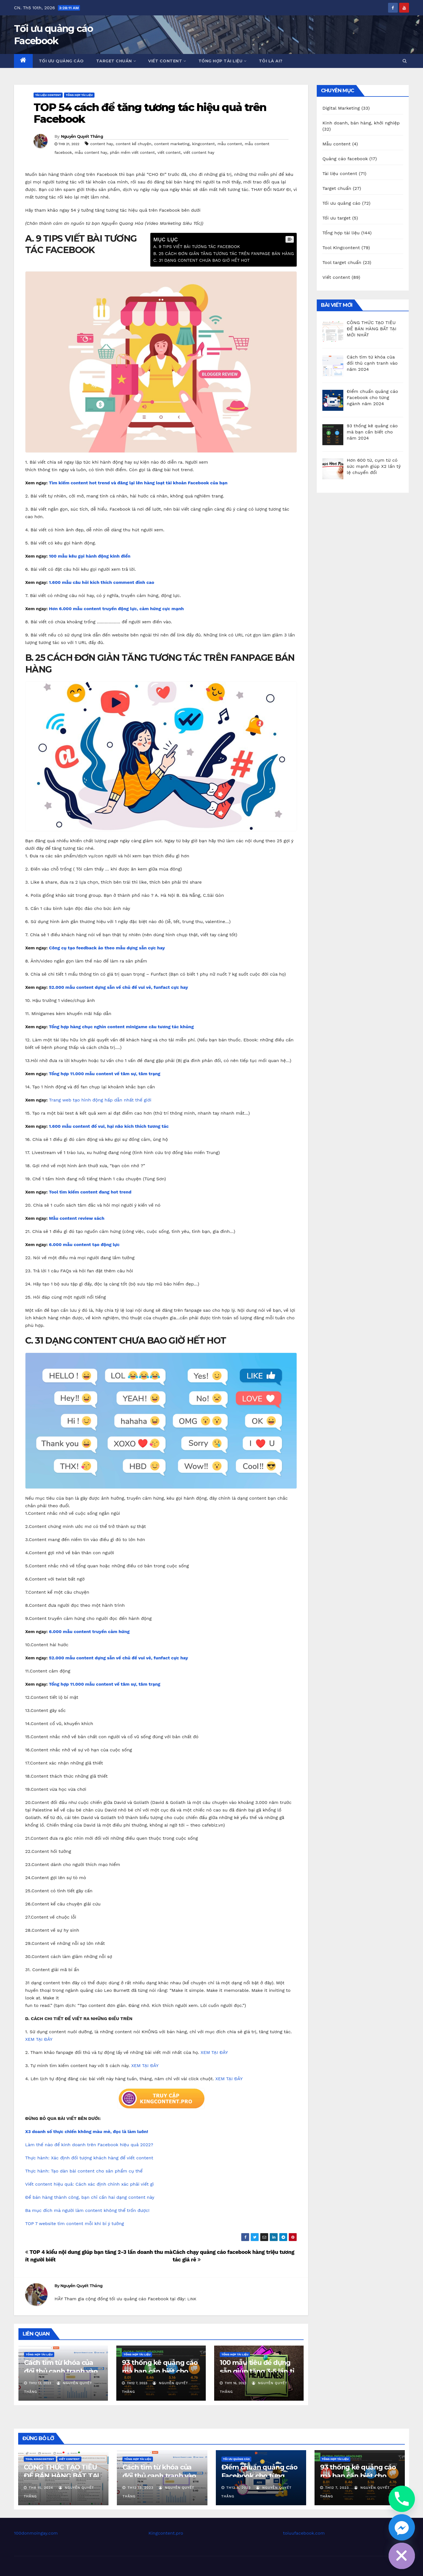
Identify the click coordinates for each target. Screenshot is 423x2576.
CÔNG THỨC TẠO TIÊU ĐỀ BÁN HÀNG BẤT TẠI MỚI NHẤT (61, 2475)
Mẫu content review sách (76, 1218)
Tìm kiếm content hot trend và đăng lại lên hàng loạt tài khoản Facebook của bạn (138, 482)
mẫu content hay (91, 152)
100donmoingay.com (36, 2533)
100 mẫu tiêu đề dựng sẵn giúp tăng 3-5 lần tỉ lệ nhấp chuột (257, 2371)
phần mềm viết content (132, 152)
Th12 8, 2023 (238, 2488)
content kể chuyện (134, 143)
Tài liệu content (48, 94)
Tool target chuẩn (341, 262)
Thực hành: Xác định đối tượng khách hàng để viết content (89, 2157)
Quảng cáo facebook (345, 158)
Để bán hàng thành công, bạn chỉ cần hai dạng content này (89, 2197)
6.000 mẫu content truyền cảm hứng (89, 1631)
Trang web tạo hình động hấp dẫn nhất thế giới (100, 1100)
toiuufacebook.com (304, 2533)
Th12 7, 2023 (337, 2488)
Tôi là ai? (271, 60)
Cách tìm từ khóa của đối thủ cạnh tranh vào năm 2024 (61, 2371)
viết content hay (198, 152)
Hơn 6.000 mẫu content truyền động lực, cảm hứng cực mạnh (116, 608)
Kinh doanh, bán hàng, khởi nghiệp (361, 123)
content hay (101, 143)
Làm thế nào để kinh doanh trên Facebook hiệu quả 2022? (89, 2144)
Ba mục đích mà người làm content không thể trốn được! (87, 2210)
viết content (169, 152)
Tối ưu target (336, 218)
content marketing (171, 143)
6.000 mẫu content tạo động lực (84, 1244)
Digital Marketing (341, 108)
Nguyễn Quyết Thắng (82, 136)
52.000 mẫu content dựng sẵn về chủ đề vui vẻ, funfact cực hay (118, 987)
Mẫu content (336, 144)
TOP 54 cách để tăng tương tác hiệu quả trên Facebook (150, 113)
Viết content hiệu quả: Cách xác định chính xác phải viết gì (89, 2184)
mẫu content (230, 143)
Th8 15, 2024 (41, 2488)
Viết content (167, 60)
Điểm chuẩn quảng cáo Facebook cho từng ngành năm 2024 (259, 2475)
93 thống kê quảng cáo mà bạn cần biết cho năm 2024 (160, 2371)
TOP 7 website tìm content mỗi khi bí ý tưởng (74, 2223)
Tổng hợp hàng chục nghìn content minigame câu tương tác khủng (121, 1026)
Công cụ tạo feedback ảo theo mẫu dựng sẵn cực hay (107, 947)
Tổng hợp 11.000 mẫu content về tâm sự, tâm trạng (104, 1073)
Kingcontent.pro (165, 2533)
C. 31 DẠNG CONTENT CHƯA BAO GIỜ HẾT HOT (201, 260)
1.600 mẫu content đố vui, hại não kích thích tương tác (109, 1126)
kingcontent (203, 143)
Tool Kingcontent (341, 247)
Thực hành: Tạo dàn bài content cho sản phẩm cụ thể (84, 2171)
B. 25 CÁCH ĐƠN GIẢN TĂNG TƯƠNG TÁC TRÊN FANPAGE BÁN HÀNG (223, 253)
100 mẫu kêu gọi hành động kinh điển (90, 556)
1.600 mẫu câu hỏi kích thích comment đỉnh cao (101, 582)
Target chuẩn (116, 60)
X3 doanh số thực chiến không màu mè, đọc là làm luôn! (86, 2131)
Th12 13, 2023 (140, 2488)
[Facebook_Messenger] (402, 2527)
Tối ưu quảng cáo (61, 60)
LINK (191, 2299)
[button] (405, 60)
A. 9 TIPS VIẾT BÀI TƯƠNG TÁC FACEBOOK (196, 246)
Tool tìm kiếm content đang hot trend (90, 1192)
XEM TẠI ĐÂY (39, 2039)
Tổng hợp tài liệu (222, 60)
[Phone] (402, 2499)
